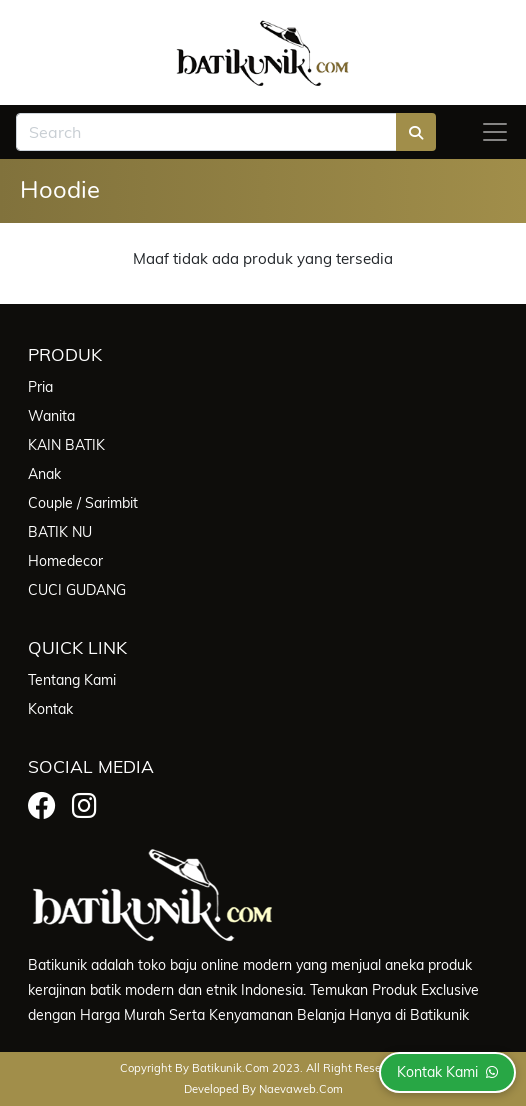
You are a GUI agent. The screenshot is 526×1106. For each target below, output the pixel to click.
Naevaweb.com (301, 1089)
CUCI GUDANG (77, 590)
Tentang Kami (72, 680)
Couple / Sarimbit (83, 503)
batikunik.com (230, 1068)
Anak (44, 474)
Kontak (50, 709)
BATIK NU (60, 532)
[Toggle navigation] (495, 132)
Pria (40, 387)
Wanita (51, 416)
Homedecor (65, 561)
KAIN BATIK (66, 445)
